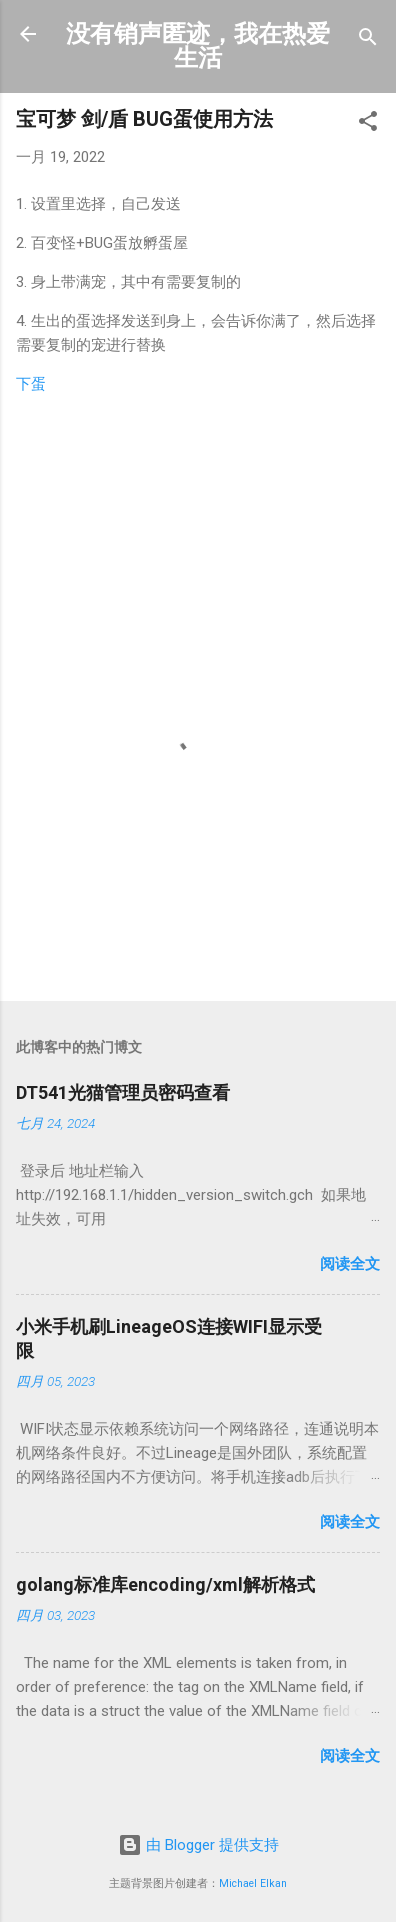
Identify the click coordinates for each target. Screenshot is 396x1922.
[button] (368, 124)
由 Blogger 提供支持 (198, 1845)
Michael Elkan (253, 1883)
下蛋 (31, 384)
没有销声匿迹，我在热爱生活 (198, 46)
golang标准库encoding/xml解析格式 (165, 1584)
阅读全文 (350, 1264)
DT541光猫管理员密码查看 (123, 1092)
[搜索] (368, 40)
